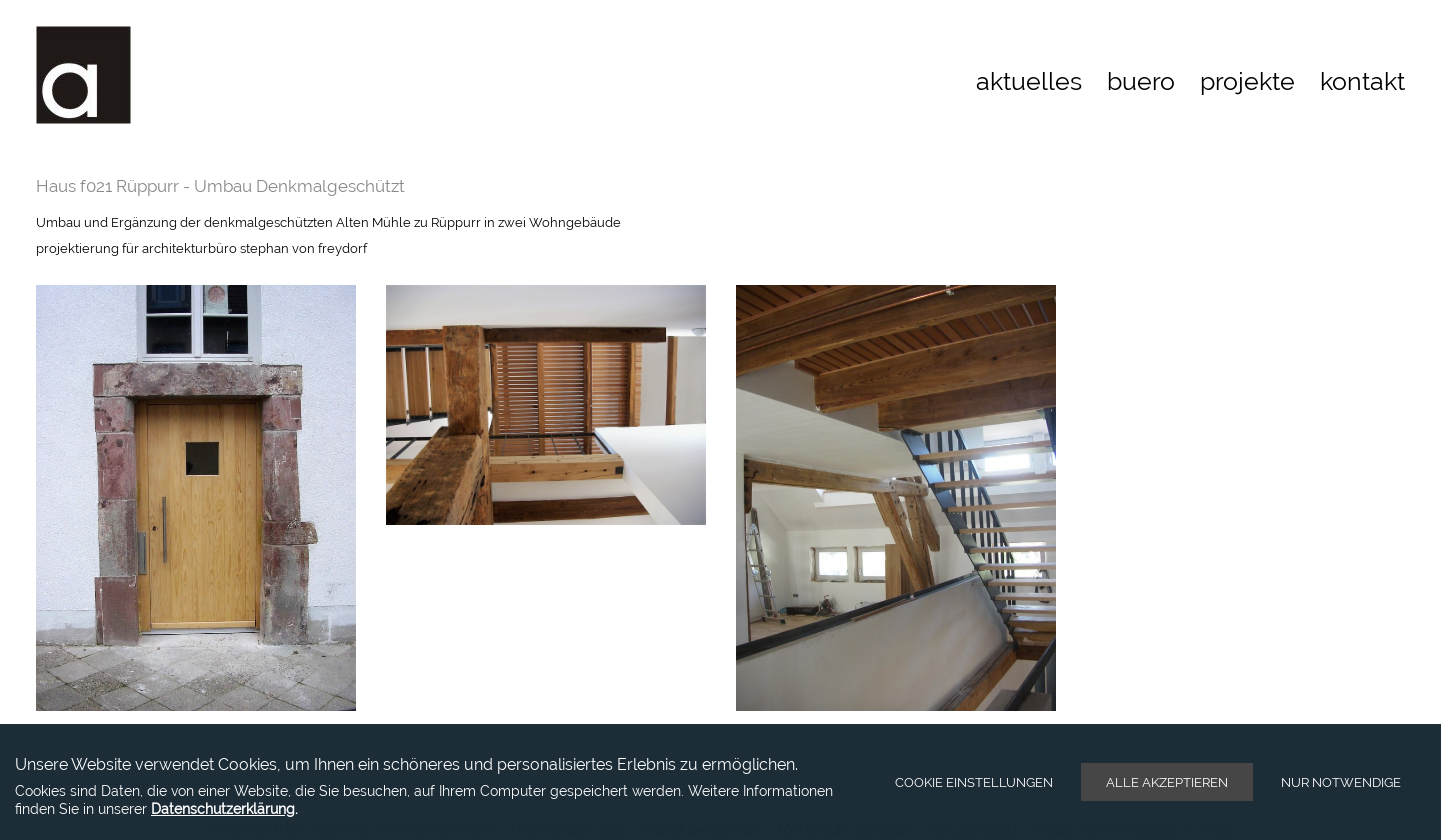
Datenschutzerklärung (223, 808)
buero (1141, 81)
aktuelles (1029, 81)
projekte (1247, 81)
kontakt (1362, 81)
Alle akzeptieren (1167, 782)
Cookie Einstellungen (974, 782)
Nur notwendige (1341, 782)
